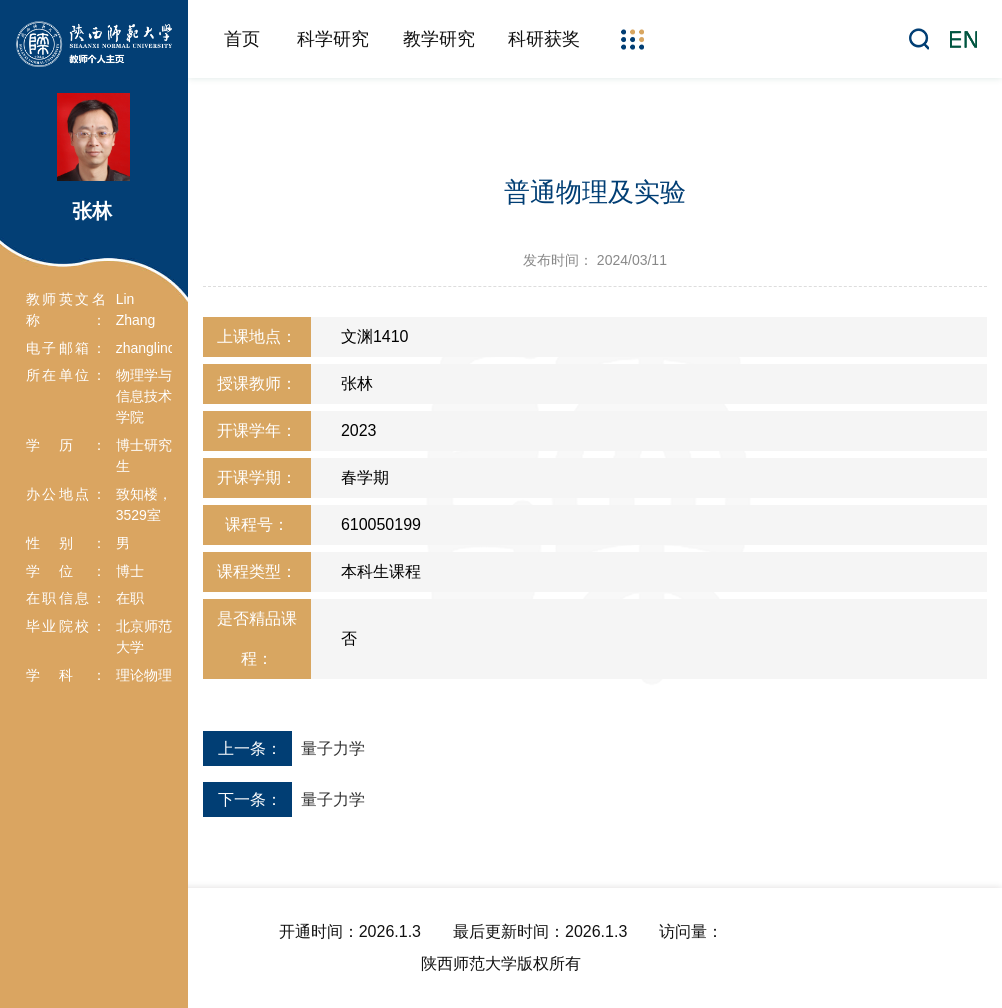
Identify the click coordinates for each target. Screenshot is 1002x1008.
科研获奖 (544, 39)
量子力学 (333, 748)
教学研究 (439, 39)
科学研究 (333, 39)
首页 (242, 39)
